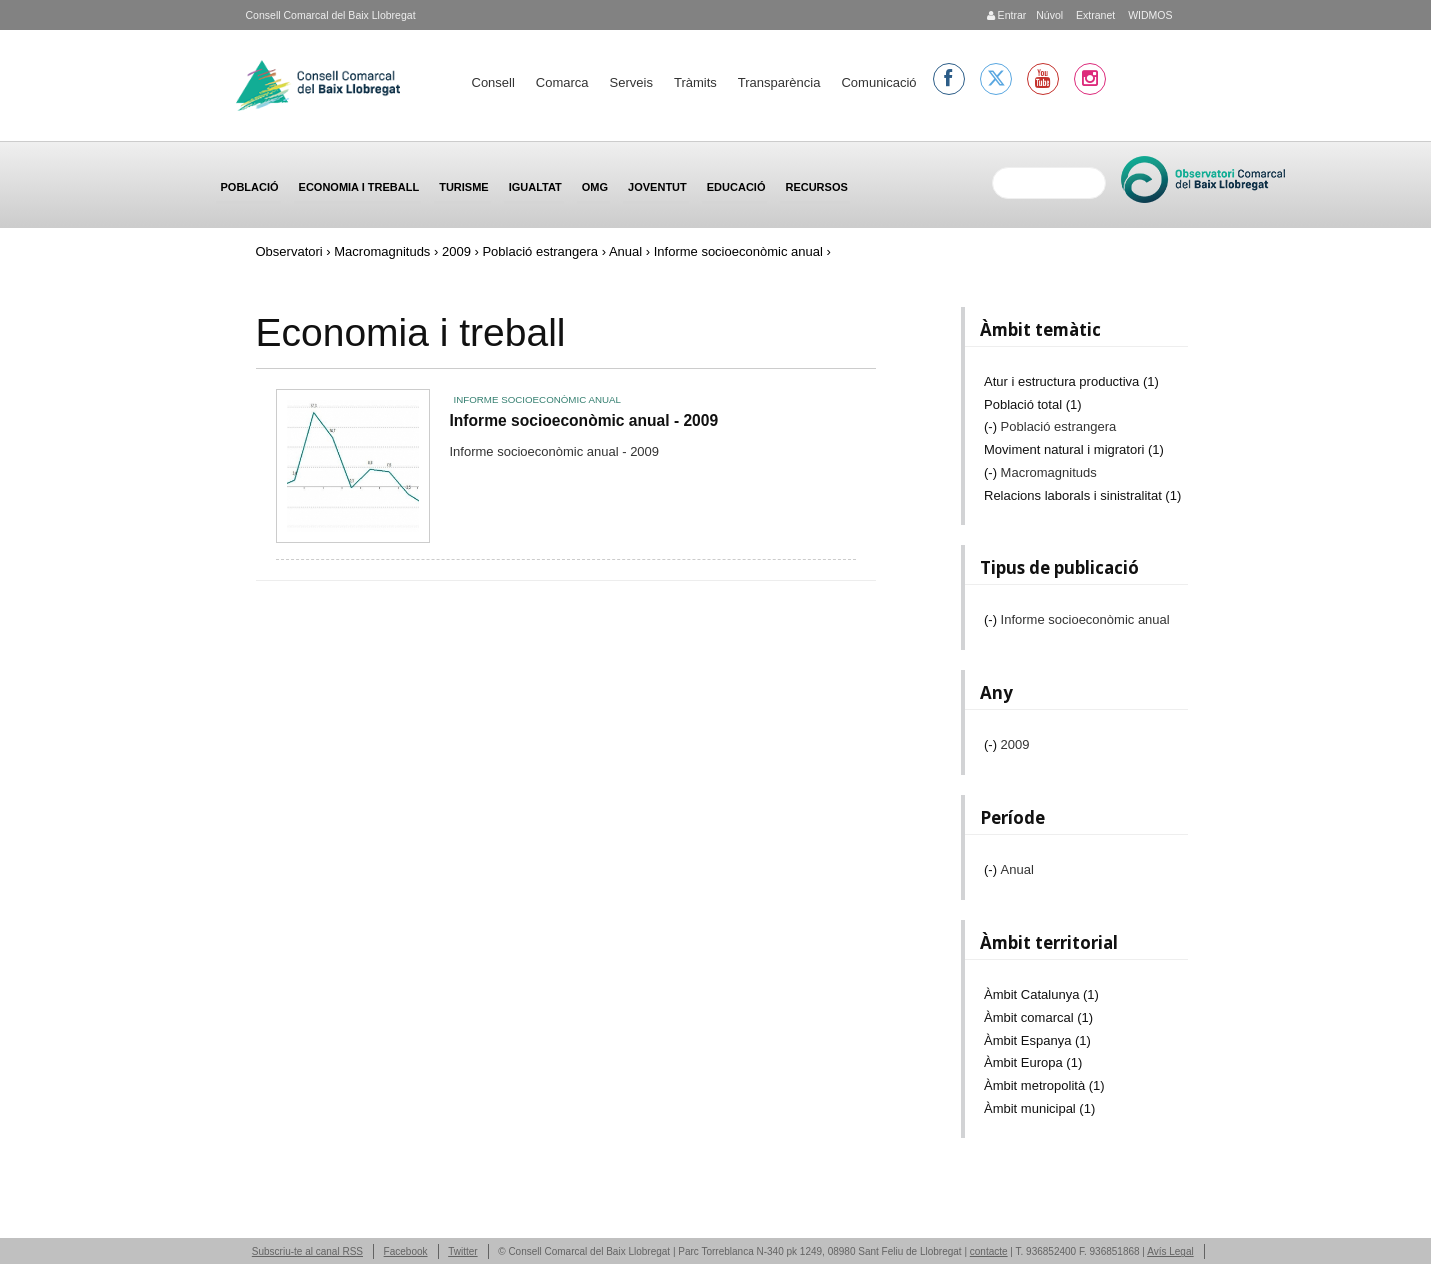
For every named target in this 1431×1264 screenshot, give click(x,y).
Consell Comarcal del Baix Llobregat (331, 15)
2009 (456, 251)
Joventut (657, 187)
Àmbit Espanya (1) (1037, 1040)
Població (250, 187)
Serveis (631, 82)
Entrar (1007, 15)
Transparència (779, 82)
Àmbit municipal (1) (1039, 1108)
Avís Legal (1170, 1251)
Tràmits (695, 82)
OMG (595, 187)
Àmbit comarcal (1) (1038, 1017)
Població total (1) (1033, 404)
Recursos (816, 187)
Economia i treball (359, 187)
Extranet (1094, 15)
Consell (493, 82)
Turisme (464, 187)
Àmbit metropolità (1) (1044, 1085)
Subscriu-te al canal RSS (307, 1251)
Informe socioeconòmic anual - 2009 (584, 420)
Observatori (289, 251)
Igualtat (535, 187)
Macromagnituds (382, 251)
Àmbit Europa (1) (1033, 1062)
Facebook (406, 1251)
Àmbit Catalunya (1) (1041, 994)
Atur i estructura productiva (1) (1071, 381)
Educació (736, 187)
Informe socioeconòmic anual (537, 399)
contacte (989, 1251)
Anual (625, 251)
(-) (992, 426)
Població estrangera (540, 251)
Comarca (562, 82)
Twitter (462, 1251)
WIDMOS (1148, 15)
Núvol (1049, 15)
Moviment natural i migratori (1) (1074, 449)
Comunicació (878, 82)
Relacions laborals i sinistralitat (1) (1082, 495)
